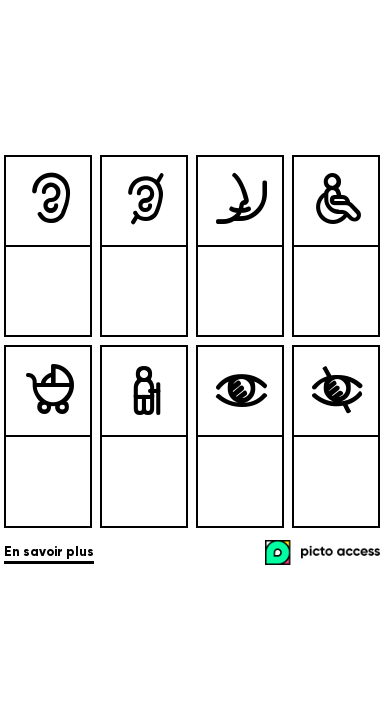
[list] (192, 341)
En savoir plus (49, 552)
